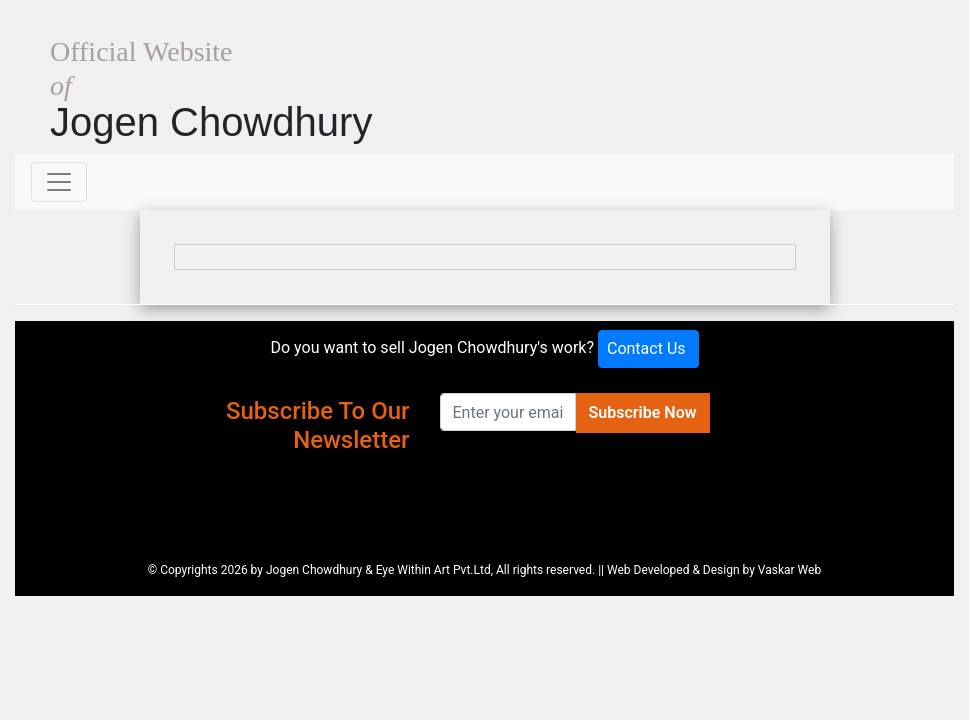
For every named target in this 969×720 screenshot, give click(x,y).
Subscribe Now (643, 412)
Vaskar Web (789, 570)
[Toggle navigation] (59, 182)
